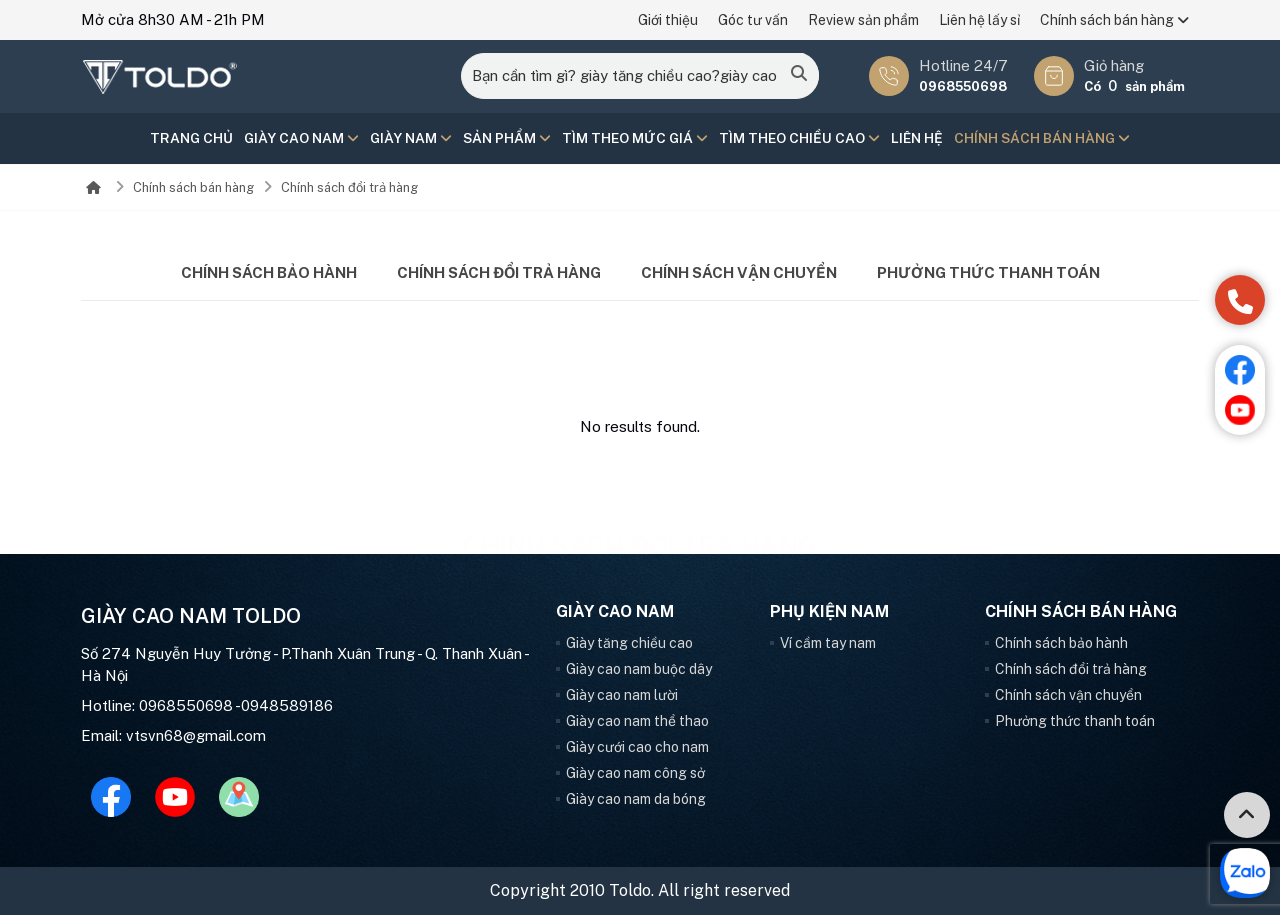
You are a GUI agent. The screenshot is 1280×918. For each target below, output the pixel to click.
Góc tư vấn (753, 20)
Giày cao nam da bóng (636, 802)
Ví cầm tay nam (828, 646)
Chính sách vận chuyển (739, 274)
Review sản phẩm (863, 20)
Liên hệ (918, 139)
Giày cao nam (300, 139)
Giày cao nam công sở (635, 776)
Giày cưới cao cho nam (637, 750)
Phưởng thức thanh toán (988, 274)
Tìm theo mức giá (635, 139)
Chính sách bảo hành (269, 274)
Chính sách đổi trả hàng (349, 189)
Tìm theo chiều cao (800, 139)
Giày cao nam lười (622, 698)
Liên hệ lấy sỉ (979, 20)
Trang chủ (190, 139)
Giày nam (410, 139)
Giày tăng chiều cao (629, 646)
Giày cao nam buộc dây (639, 672)
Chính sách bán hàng (1114, 20)
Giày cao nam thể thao (637, 724)
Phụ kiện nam (829, 615)
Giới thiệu (668, 20)
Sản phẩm (506, 139)
